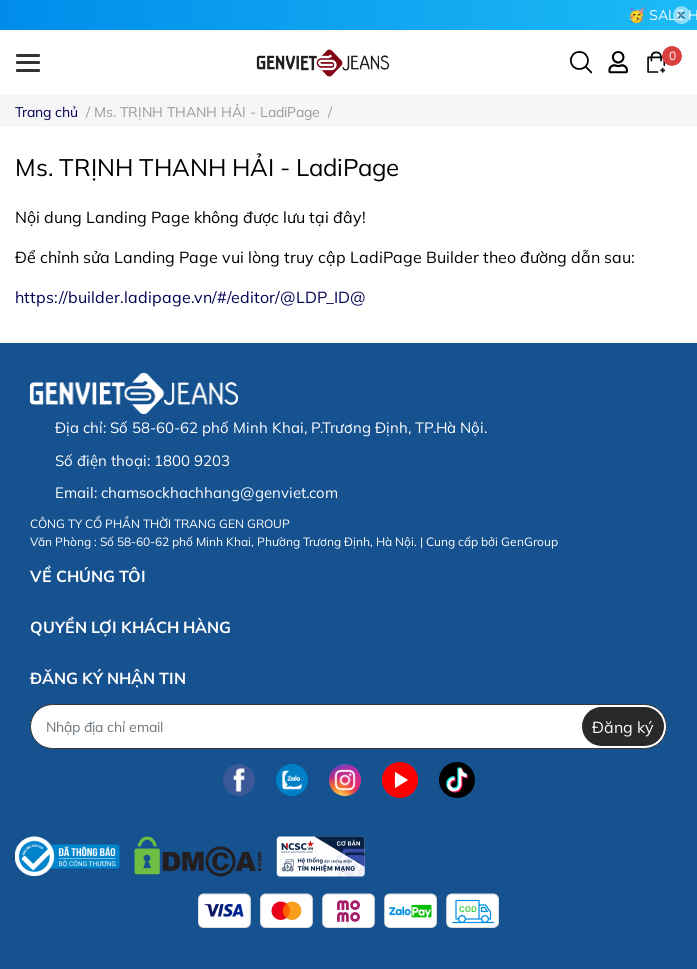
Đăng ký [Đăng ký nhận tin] (623, 727)
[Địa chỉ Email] (348, 726)
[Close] (682, 15)
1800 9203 (192, 460)
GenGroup (529, 541)
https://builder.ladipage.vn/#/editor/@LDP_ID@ (190, 297)
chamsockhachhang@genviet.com (219, 492)
